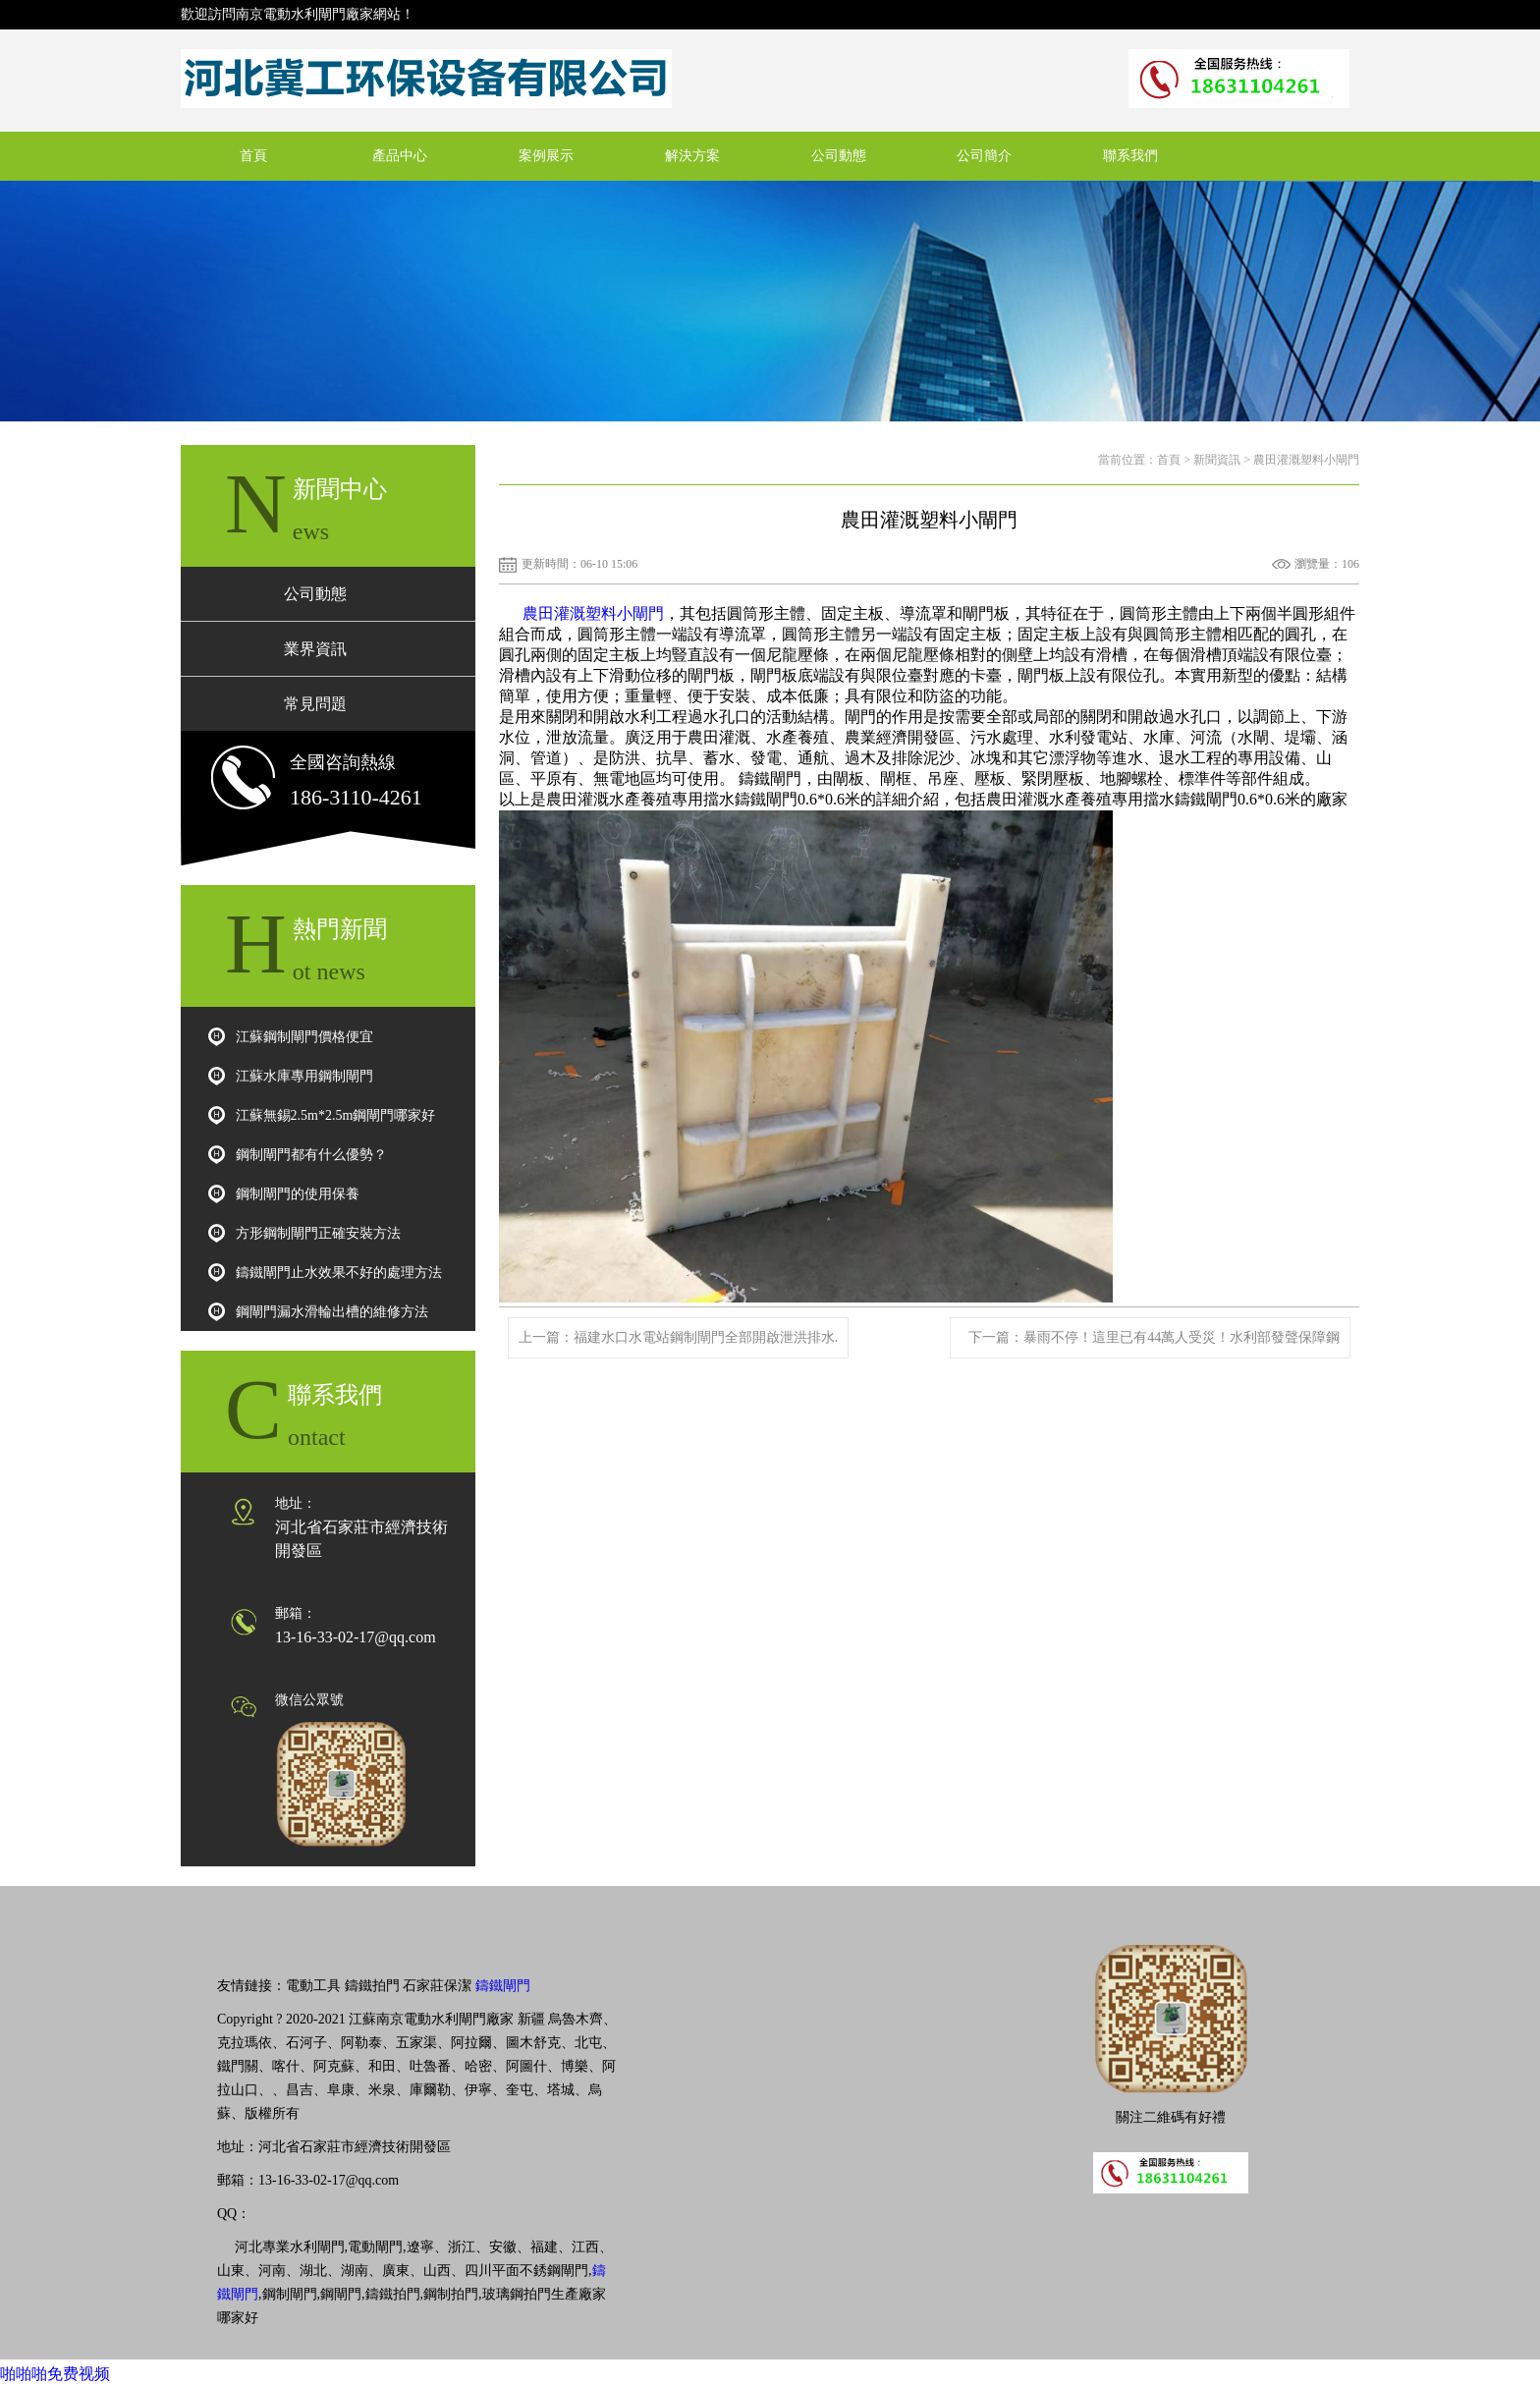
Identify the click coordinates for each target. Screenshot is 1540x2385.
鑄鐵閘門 (502, 1985)
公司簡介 (984, 155)
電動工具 (313, 1985)
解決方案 (692, 155)
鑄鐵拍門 (372, 1985)
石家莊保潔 (437, 1985)
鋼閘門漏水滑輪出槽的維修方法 (332, 1311)
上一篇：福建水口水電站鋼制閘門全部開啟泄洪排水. (679, 1337)
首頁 (253, 155)
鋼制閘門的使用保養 (297, 1194)
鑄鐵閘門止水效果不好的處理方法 (339, 1272)
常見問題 (315, 703)
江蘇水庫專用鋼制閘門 (304, 1076)
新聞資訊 (1216, 460)
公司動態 (838, 155)
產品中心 (399, 155)
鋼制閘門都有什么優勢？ (311, 1154)
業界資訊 (315, 648)
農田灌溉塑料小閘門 (593, 613)
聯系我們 (1130, 155)
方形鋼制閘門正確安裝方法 (318, 1233)
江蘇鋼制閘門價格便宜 (304, 1036)
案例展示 (546, 155)
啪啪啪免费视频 (55, 2373)
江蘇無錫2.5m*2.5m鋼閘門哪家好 (336, 1115)
